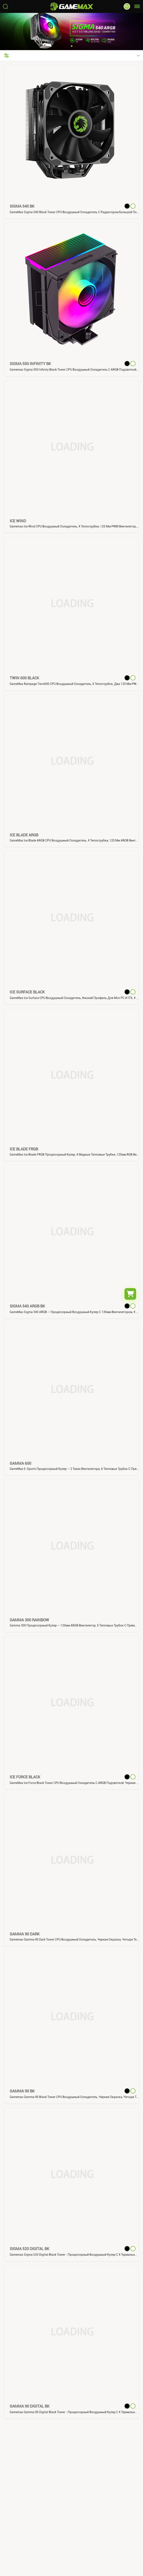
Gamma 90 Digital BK (29, 2406)
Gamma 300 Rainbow (29, 1620)
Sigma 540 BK (22, 206)
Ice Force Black (25, 1777)
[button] (71, 46)
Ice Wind (18, 521)
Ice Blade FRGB (24, 1149)
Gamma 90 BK (22, 2091)
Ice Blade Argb (24, 835)
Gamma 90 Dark (25, 1934)
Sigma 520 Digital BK (29, 2248)
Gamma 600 (20, 1463)
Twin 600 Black (24, 678)
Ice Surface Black (27, 992)
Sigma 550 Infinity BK (30, 363)
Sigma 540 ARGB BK (27, 1306)
